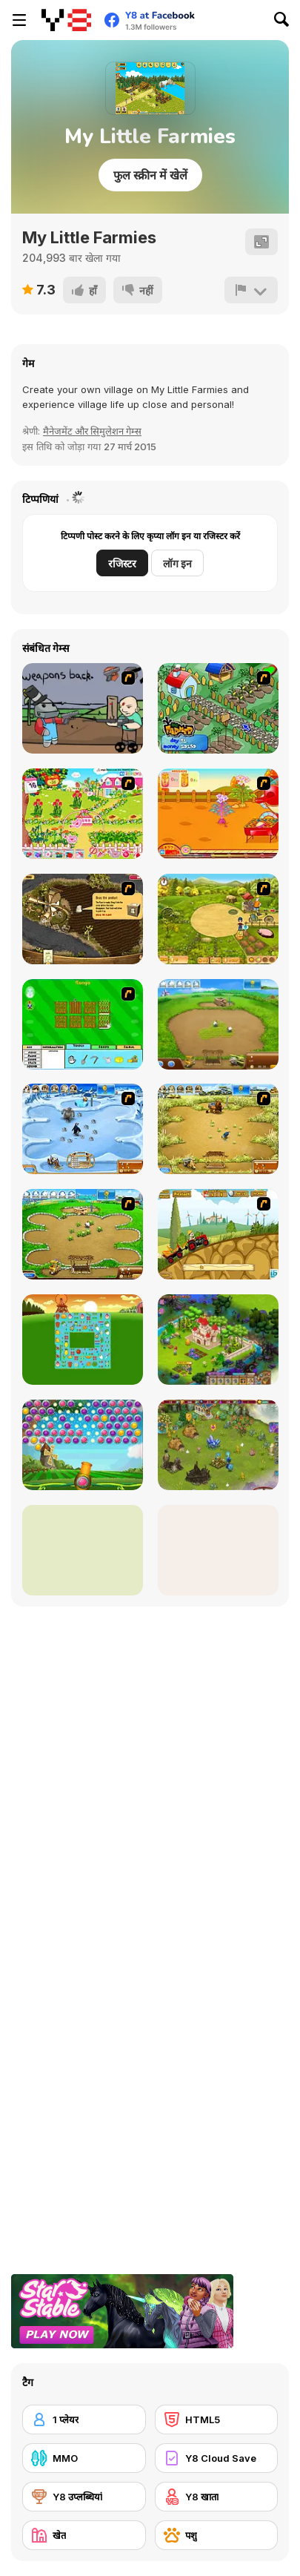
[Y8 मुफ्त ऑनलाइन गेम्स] (66, 20)
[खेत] (84, 2535)
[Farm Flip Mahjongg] (82, 1339)
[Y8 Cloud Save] (217, 2458)
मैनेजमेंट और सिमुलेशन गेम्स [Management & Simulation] (92, 431)
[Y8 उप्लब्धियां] (84, 2496)
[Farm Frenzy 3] (218, 1129)
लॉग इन (177, 563)
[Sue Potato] (218, 813)
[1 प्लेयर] (84, 2419)
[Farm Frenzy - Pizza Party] (82, 1234)
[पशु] (217, 2535)
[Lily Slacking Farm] (82, 1550)
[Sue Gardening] (82, 813)
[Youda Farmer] (82, 919)
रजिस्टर (122, 563)
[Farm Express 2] (218, 1234)
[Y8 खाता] (217, 2496)
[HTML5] (217, 2419)
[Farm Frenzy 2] (218, 1024)
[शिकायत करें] (251, 290)
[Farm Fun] (82, 1024)
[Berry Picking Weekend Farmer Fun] (218, 1550)
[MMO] (84, 2458)
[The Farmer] (218, 708)
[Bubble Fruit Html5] (82, 1445)
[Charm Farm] (218, 1445)
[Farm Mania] (218, 919)
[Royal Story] (218, 1339)
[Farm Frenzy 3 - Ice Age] (82, 1129)
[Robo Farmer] (82, 708)
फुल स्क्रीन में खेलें (150, 175)
